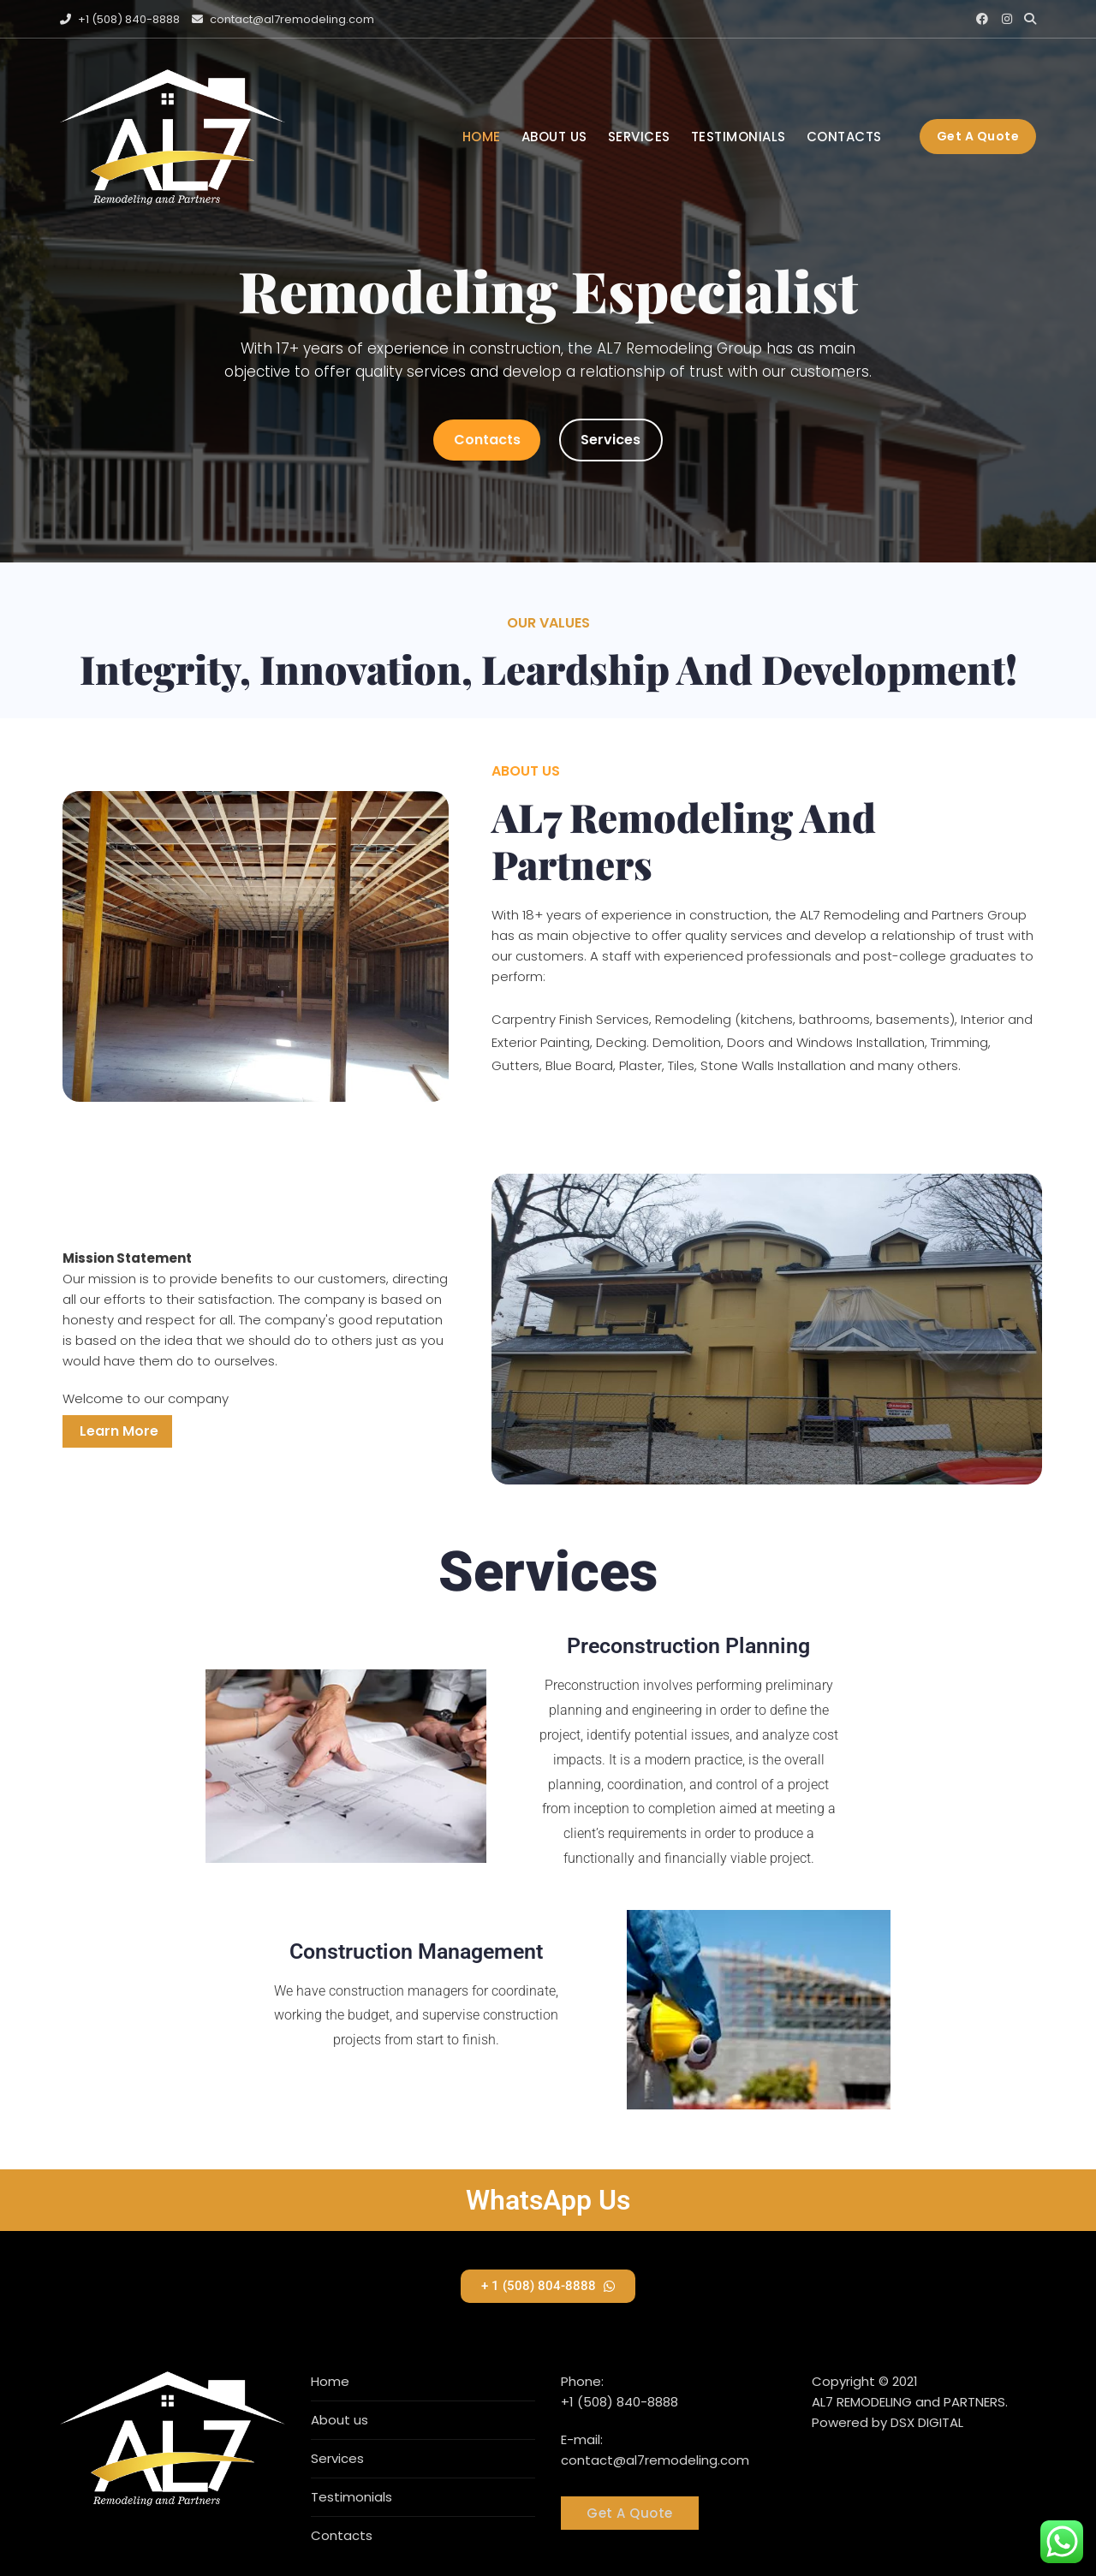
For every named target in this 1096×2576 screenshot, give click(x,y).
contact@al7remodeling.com (283, 19)
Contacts (844, 137)
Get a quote (978, 136)
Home (481, 137)
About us (554, 137)
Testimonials (738, 137)
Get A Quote (630, 2513)
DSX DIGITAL (926, 2422)
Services (639, 137)
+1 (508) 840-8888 (120, 19)
